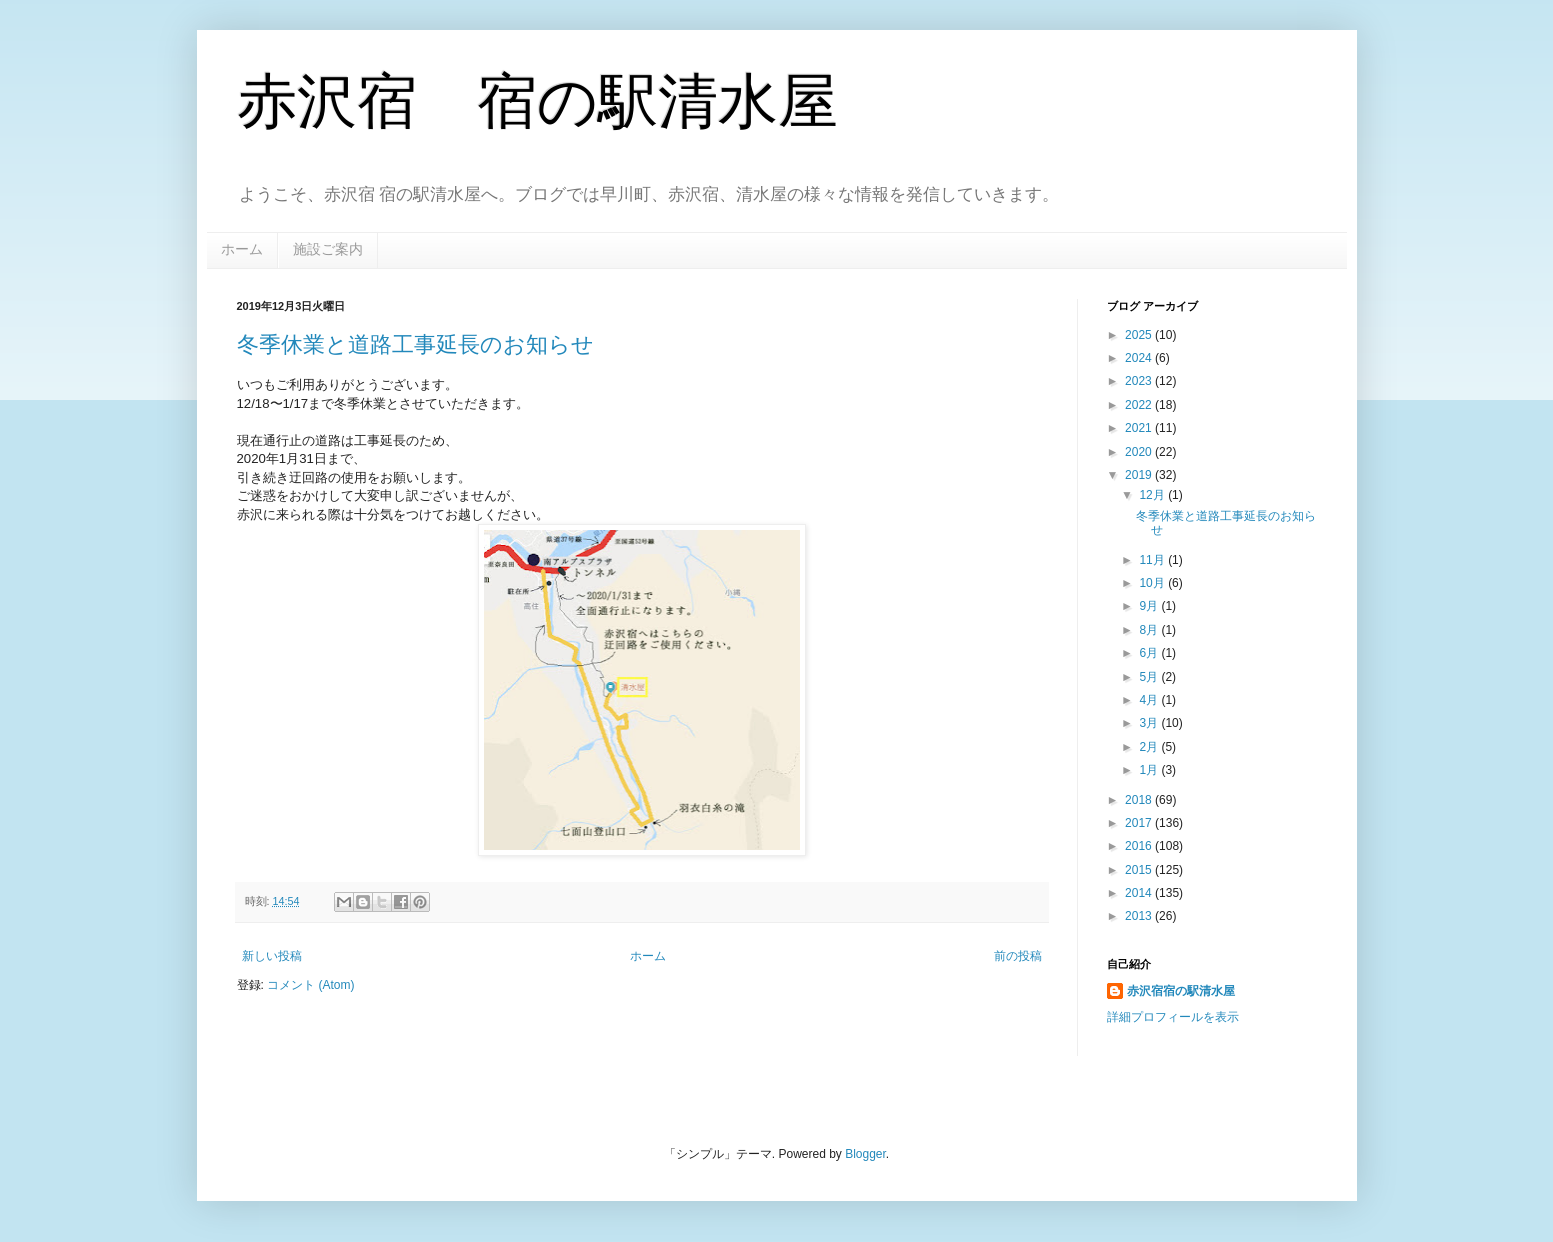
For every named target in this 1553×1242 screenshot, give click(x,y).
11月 (1153, 560)
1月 (1150, 770)
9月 (1150, 606)
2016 (1140, 846)
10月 (1153, 583)
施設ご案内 (328, 249)
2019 (1140, 475)
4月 (1150, 700)
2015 (1140, 870)
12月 (1153, 495)
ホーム (242, 249)
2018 (1140, 800)
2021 (1140, 428)
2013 (1140, 916)
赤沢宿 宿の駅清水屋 (537, 101)
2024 (1140, 358)
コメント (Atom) (310, 985)
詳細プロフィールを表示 (1173, 1017)
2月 (1150, 747)
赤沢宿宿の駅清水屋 (1181, 991)
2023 (1140, 381)
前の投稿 (1018, 956)
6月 (1150, 653)
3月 (1150, 723)
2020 (1140, 452)
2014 (1140, 893)
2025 (1140, 335)
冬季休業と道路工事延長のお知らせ (415, 344)
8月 (1150, 630)
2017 (1140, 823)
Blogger (865, 1154)
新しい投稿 (272, 956)
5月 (1150, 677)
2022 (1140, 405)
